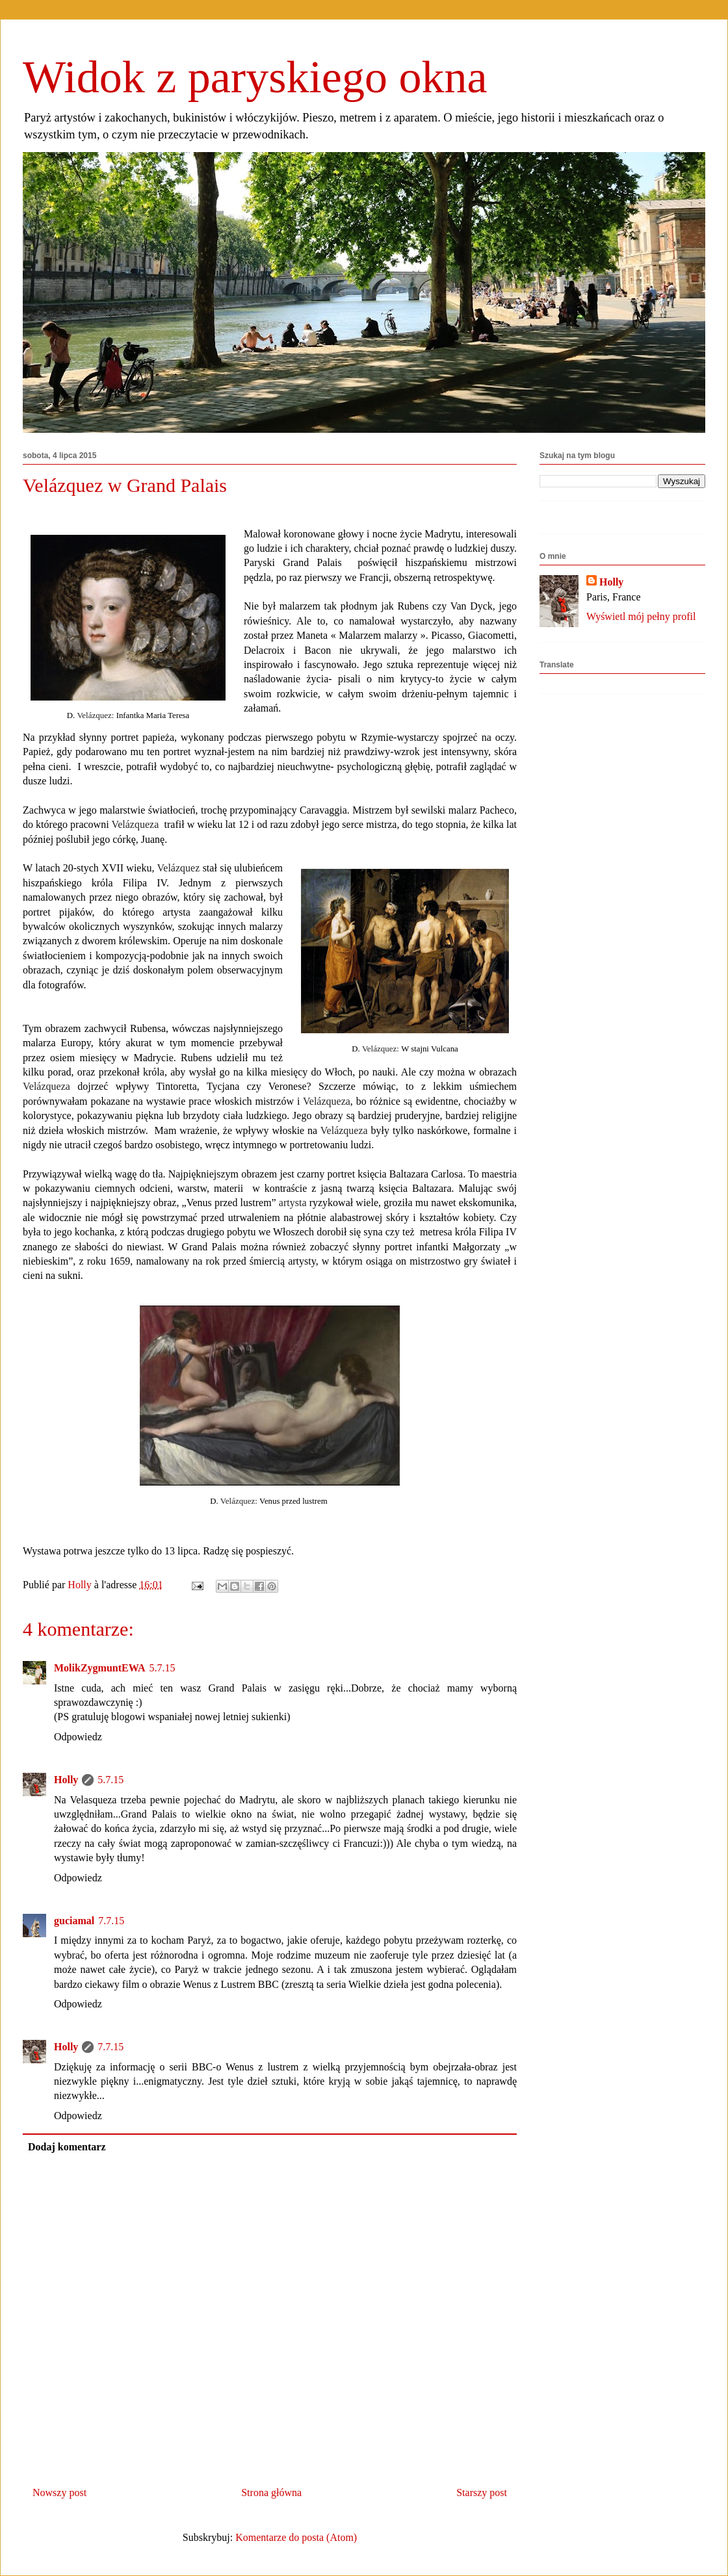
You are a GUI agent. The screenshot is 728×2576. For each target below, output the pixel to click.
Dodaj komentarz (67, 2146)
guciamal (74, 1920)
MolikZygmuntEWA (99, 1667)
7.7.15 (111, 1920)
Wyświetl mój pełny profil (641, 616)
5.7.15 (162, 1667)
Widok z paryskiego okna (255, 77)
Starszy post (481, 2492)
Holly (66, 1779)
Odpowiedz (78, 1736)
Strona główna (271, 2492)
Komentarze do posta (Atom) (296, 2537)
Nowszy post (59, 2492)
